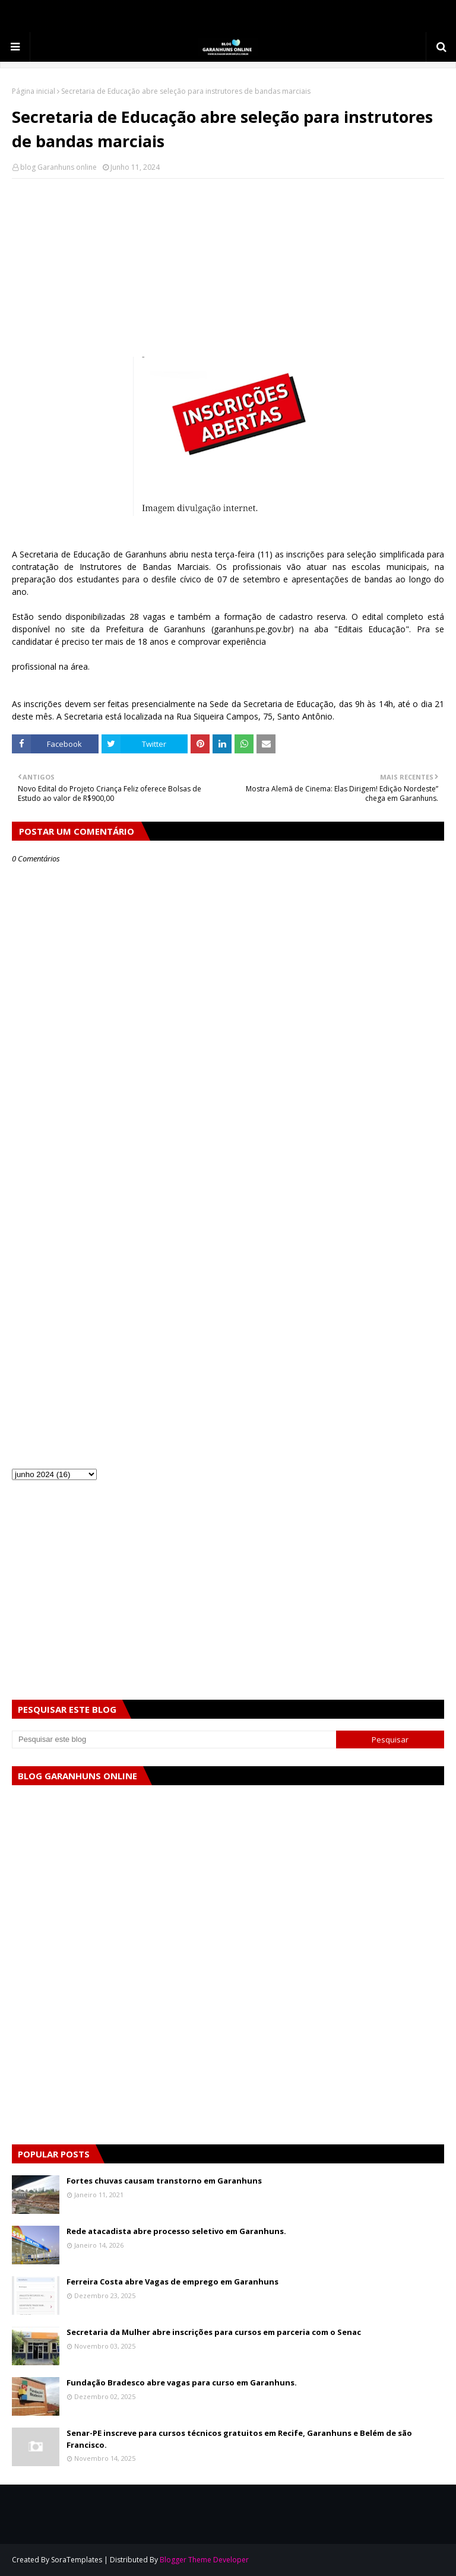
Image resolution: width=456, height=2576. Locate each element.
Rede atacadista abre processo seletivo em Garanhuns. (176, 2231)
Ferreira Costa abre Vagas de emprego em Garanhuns (172, 2281)
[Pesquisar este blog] (174, 1739)
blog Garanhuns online (58, 167)
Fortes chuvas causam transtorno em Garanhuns (164, 2180)
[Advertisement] (228, 274)
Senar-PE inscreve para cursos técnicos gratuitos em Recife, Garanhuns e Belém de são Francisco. (239, 2439)
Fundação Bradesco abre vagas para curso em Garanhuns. (181, 2382)
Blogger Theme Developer (204, 2560)
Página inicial (33, 91)
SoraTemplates (76, 2560)
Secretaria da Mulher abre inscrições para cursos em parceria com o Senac (213, 2332)
